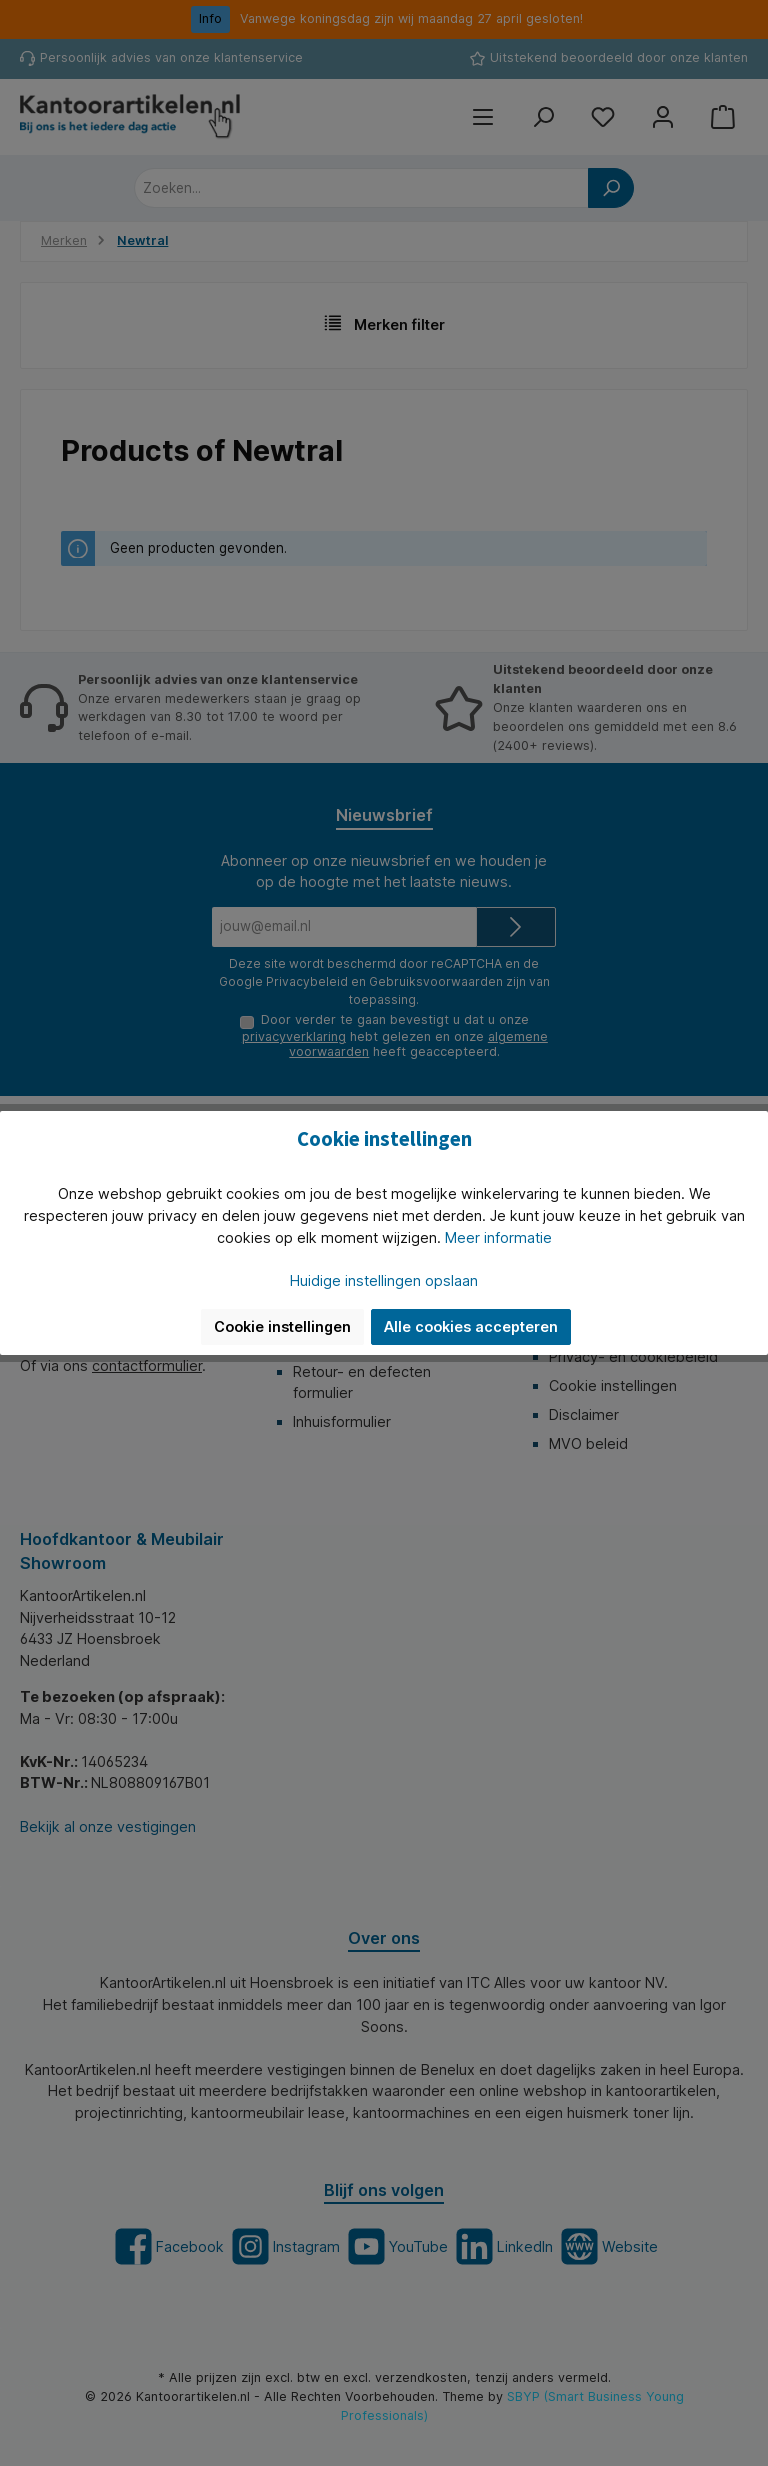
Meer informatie (498, 1237)
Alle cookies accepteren (471, 1326)
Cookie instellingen (282, 1326)
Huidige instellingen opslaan (384, 1280)
